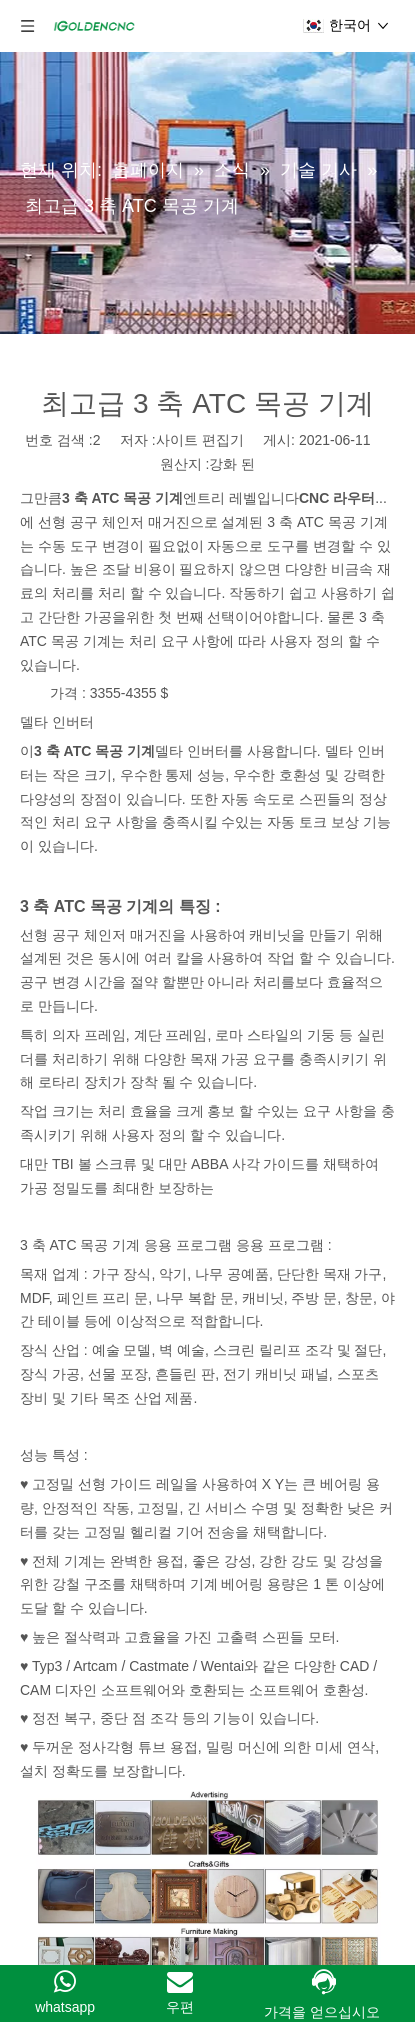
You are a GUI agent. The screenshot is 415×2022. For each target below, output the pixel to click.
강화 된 (232, 464)
